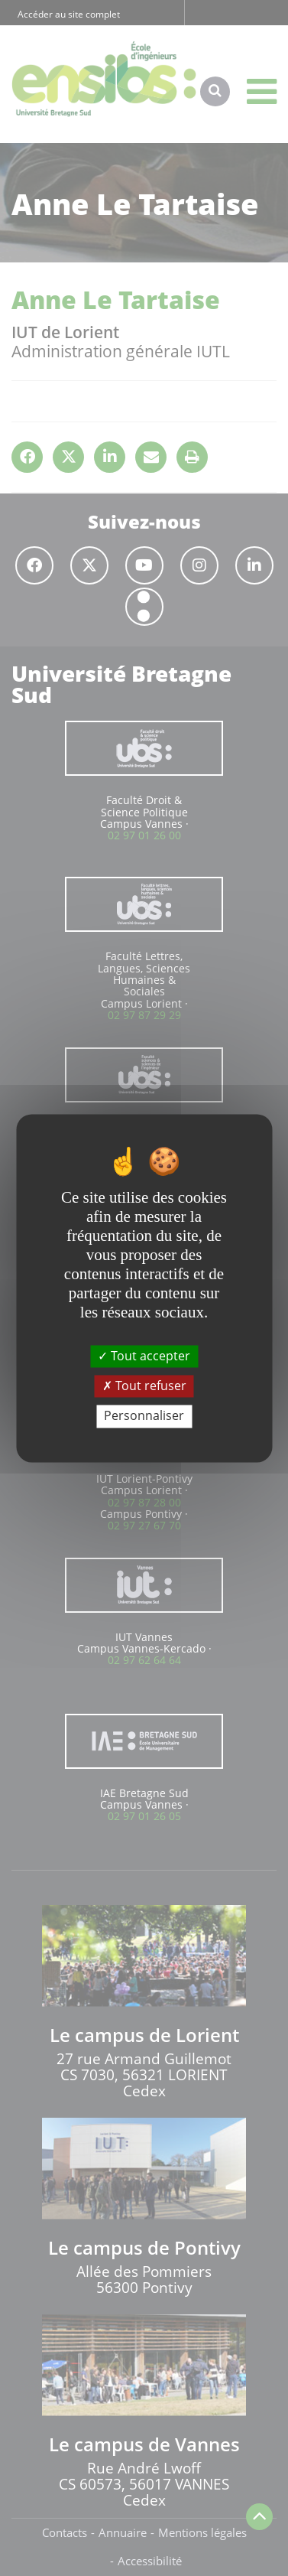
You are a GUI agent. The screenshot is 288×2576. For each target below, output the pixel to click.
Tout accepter (144, 1355)
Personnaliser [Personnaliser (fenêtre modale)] (144, 1416)
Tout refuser (144, 1386)
